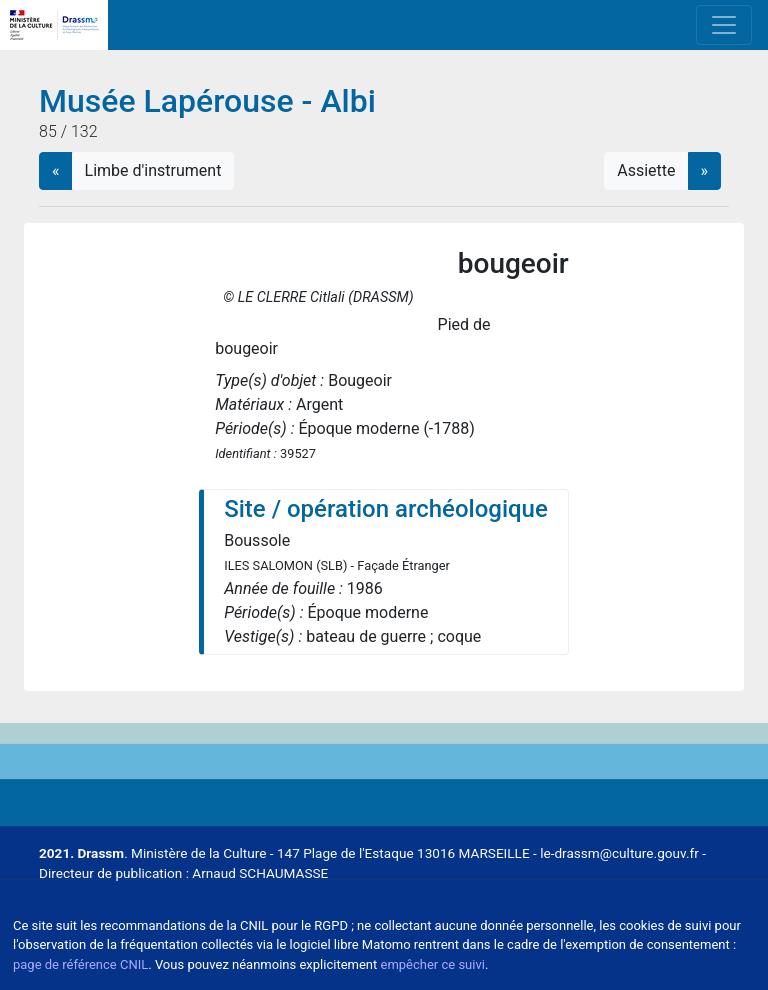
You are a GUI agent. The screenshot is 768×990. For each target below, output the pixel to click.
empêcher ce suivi (433, 964)
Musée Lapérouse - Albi (207, 101)
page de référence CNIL (80, 964)
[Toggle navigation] (724, 25)
